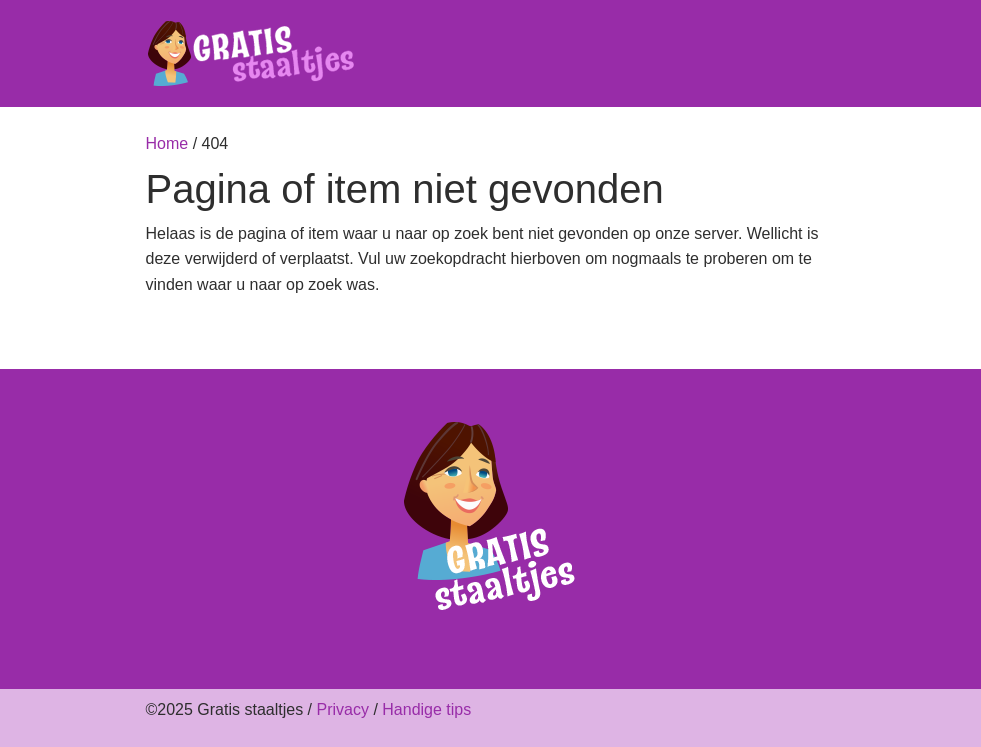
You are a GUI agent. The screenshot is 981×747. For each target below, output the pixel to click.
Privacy (342, 709)
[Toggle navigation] (824, 54)
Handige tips (426, 709)
